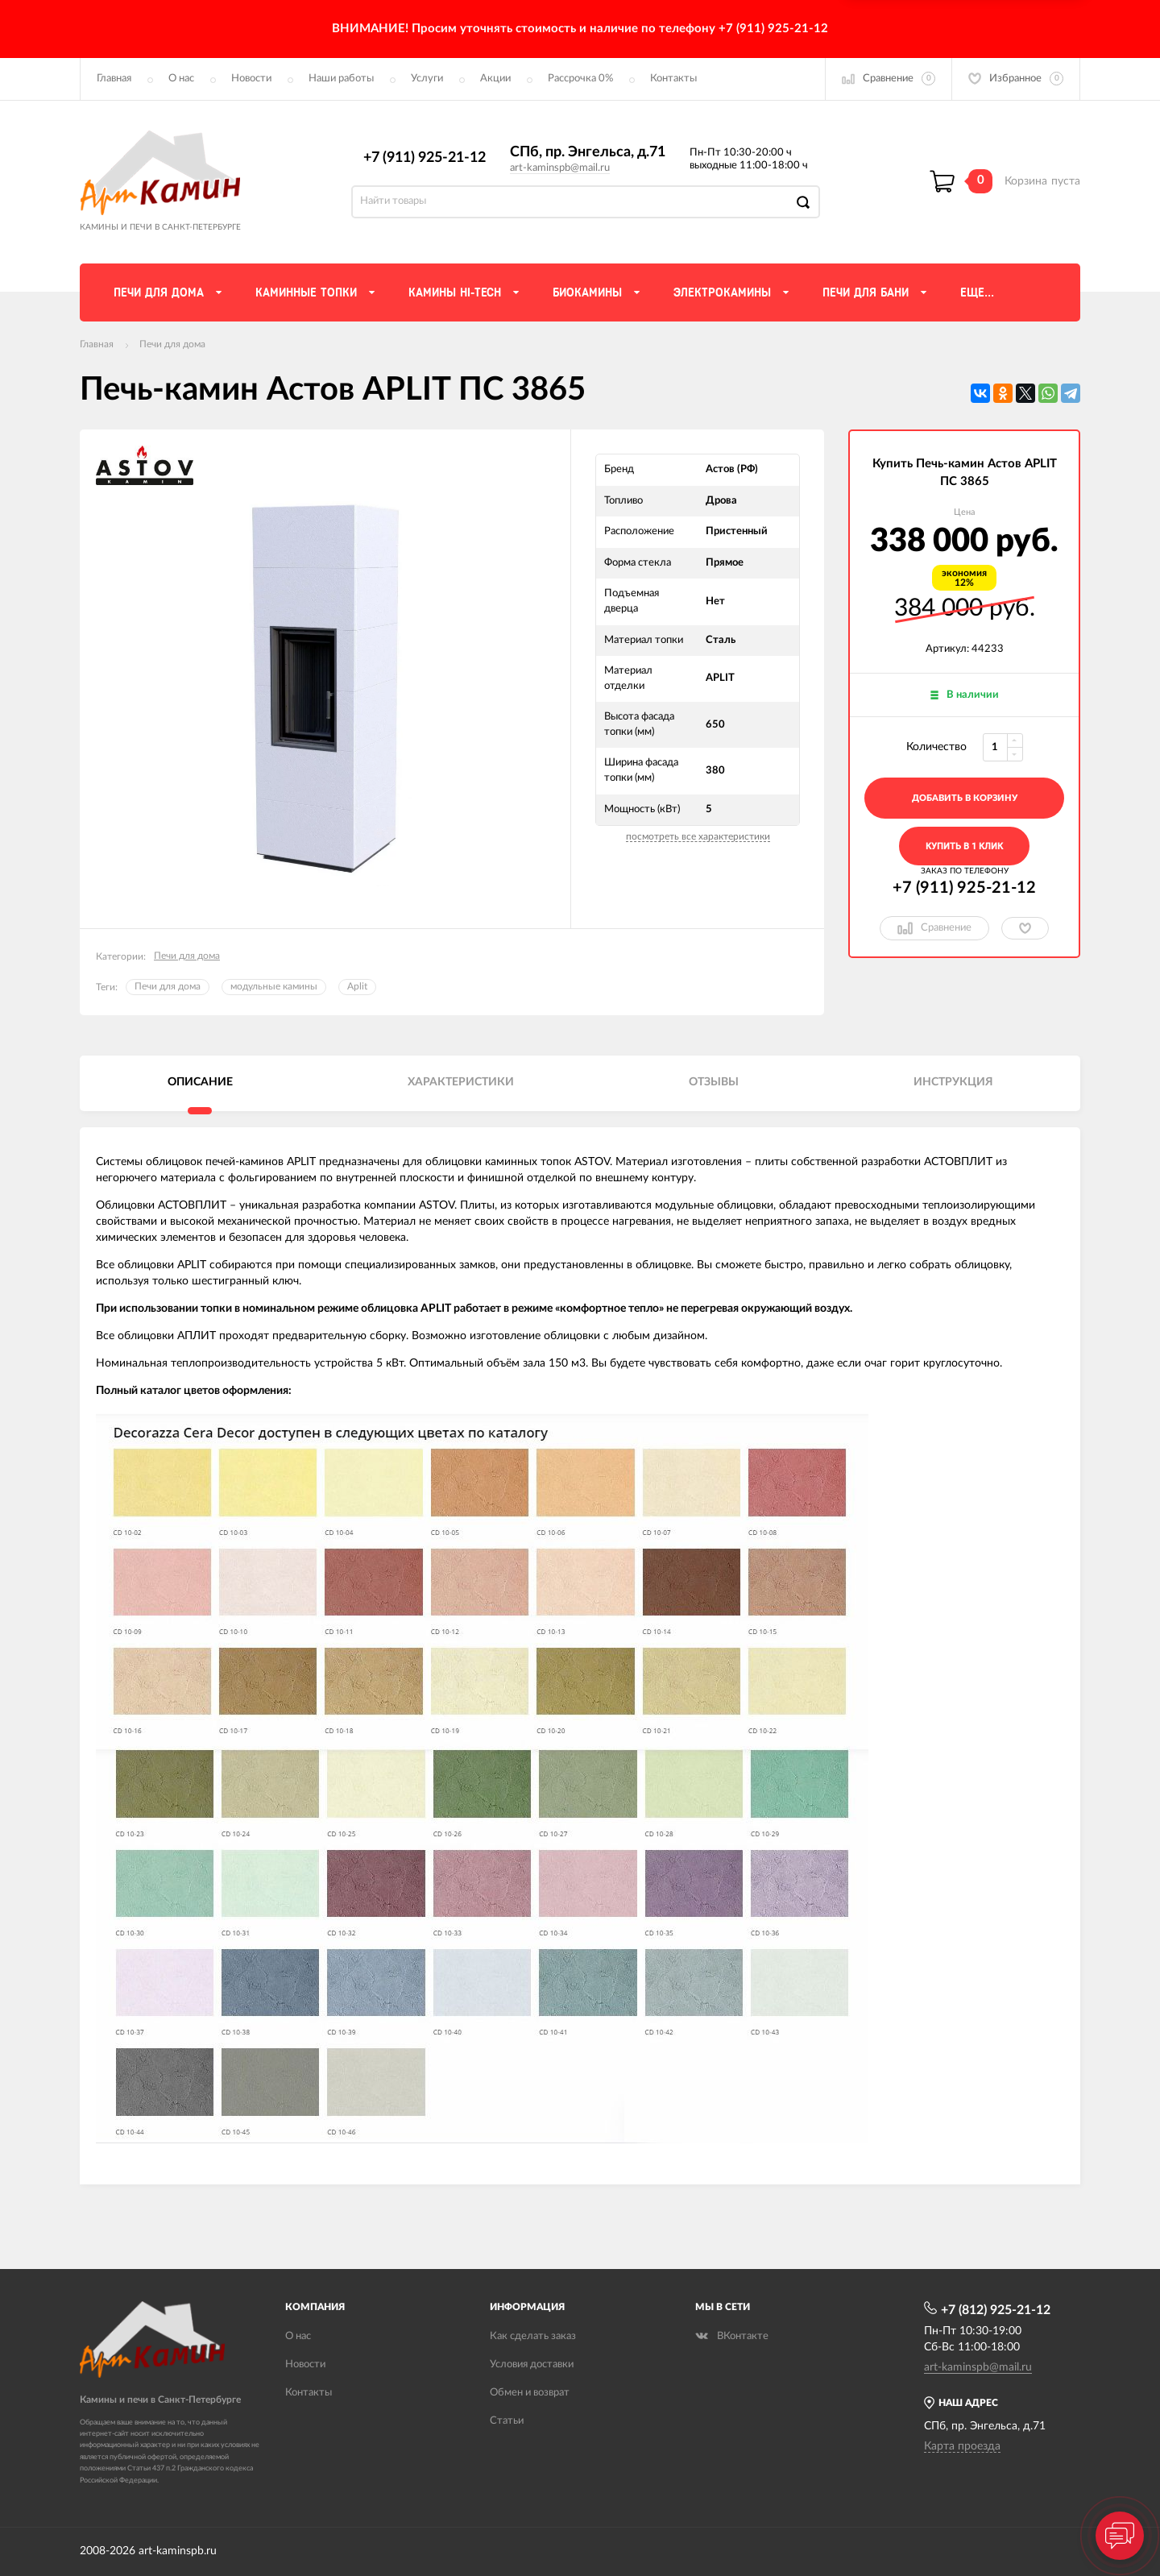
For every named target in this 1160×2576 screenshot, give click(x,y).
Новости (251, 78)
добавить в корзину (964, 798)
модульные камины (273, 986)
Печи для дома (172, 344)
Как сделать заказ (533, 2336)
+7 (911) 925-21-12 (424, 158)
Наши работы (341, 78)
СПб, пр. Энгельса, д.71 (587, 152)
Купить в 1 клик (964, 846)
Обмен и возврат (530, 2392)
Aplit (357, 986)
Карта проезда (962, 2446)
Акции (495, 78)
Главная (114, 78)
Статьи (507, 2421)
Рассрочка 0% (580, 78)
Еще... (977, 292)
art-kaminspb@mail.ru (560, 168)
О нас (181, 78)
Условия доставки (532, 2364)
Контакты (673, 78)
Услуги (427, 78)
